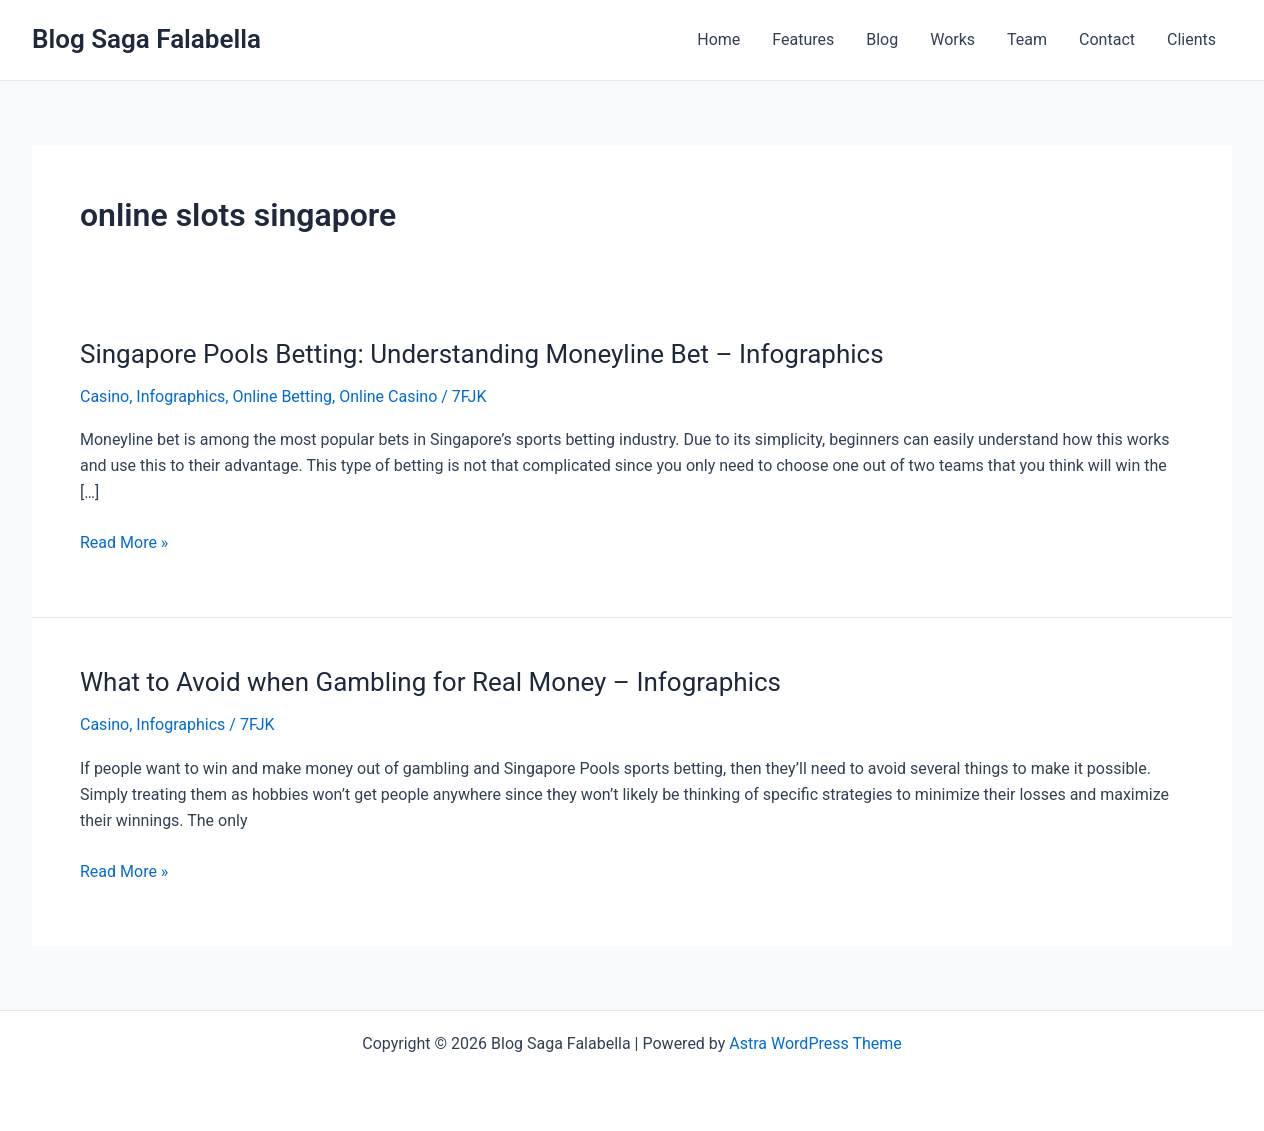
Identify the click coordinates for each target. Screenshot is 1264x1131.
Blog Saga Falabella (146, 39)
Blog (882, 39)
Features (803, 39)
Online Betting (282, 396)
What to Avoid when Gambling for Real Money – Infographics (430, 682)
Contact (1107, 39)
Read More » (124, 541)
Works (952, 39)
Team (1027, 39)
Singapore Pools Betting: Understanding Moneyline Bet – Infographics (482, 354)
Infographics (180, 396)
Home (718, 39)
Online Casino (388, 396)
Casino (104, 396)
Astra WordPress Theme (815, 1043)
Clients (1191, 39)
